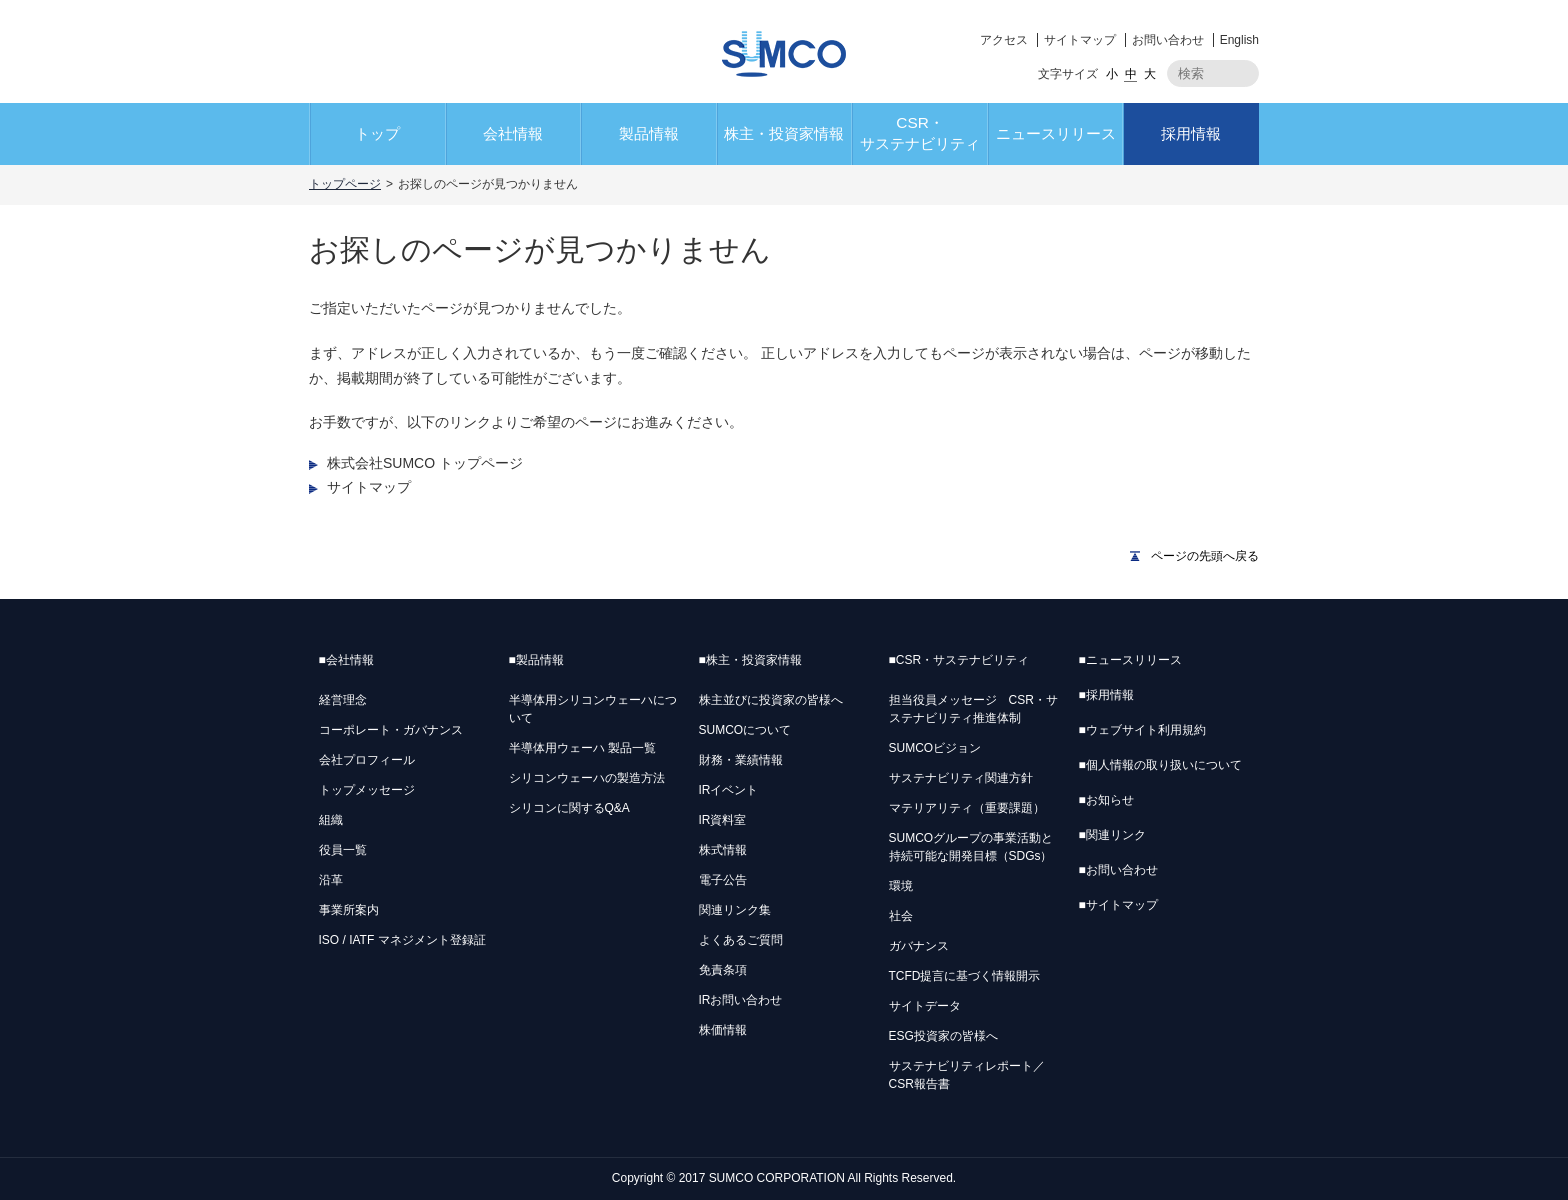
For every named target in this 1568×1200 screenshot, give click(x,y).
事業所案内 (349, 910)
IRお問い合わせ (741, 1000)
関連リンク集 (735, 910)
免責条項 (723, 970)
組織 (331, 820)
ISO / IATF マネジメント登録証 (402, 940)
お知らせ (1106, 800)
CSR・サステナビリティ (920, 133)
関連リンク (1112, 835)
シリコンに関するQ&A (569, 808)
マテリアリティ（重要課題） (967, 808)
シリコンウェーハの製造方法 (587, 778)
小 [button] (1112, 74)
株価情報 (723, 1030)
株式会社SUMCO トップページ (425, 463)
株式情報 (723, 850)
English (1239, 40)
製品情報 (649, 133)
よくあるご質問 (741, 940)
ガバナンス (919, 946)
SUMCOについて (745, 730)
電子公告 (723, 880)
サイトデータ (925, 1006)
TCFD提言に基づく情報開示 (965, 976)
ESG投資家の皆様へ (943, 1036)
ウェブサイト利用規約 (1142, 730)
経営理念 (343, 700)
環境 (901, 886)
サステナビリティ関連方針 (961, 778)
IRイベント (729, 790)
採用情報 (1191, 133)
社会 (901, 916)
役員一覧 (343, 850)
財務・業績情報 (741, 760)
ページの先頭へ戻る (1205, 556)
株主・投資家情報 (784, 133)
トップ (377, 133)
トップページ (345, 184)
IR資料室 (723, 820)
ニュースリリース (1056, 133)
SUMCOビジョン (935, 748)
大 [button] (1150, 74)
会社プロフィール (367, 760)
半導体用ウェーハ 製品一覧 (582, 748)
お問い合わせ (1168, 40)
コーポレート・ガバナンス (391, 730)
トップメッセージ (367, 790)
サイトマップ (1080, 40)
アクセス (1004, 40)
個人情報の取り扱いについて (1160, 765)
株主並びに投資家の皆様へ (771, 700)
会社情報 (513, 133)
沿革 (331, 880)
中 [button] (1131, 74)
